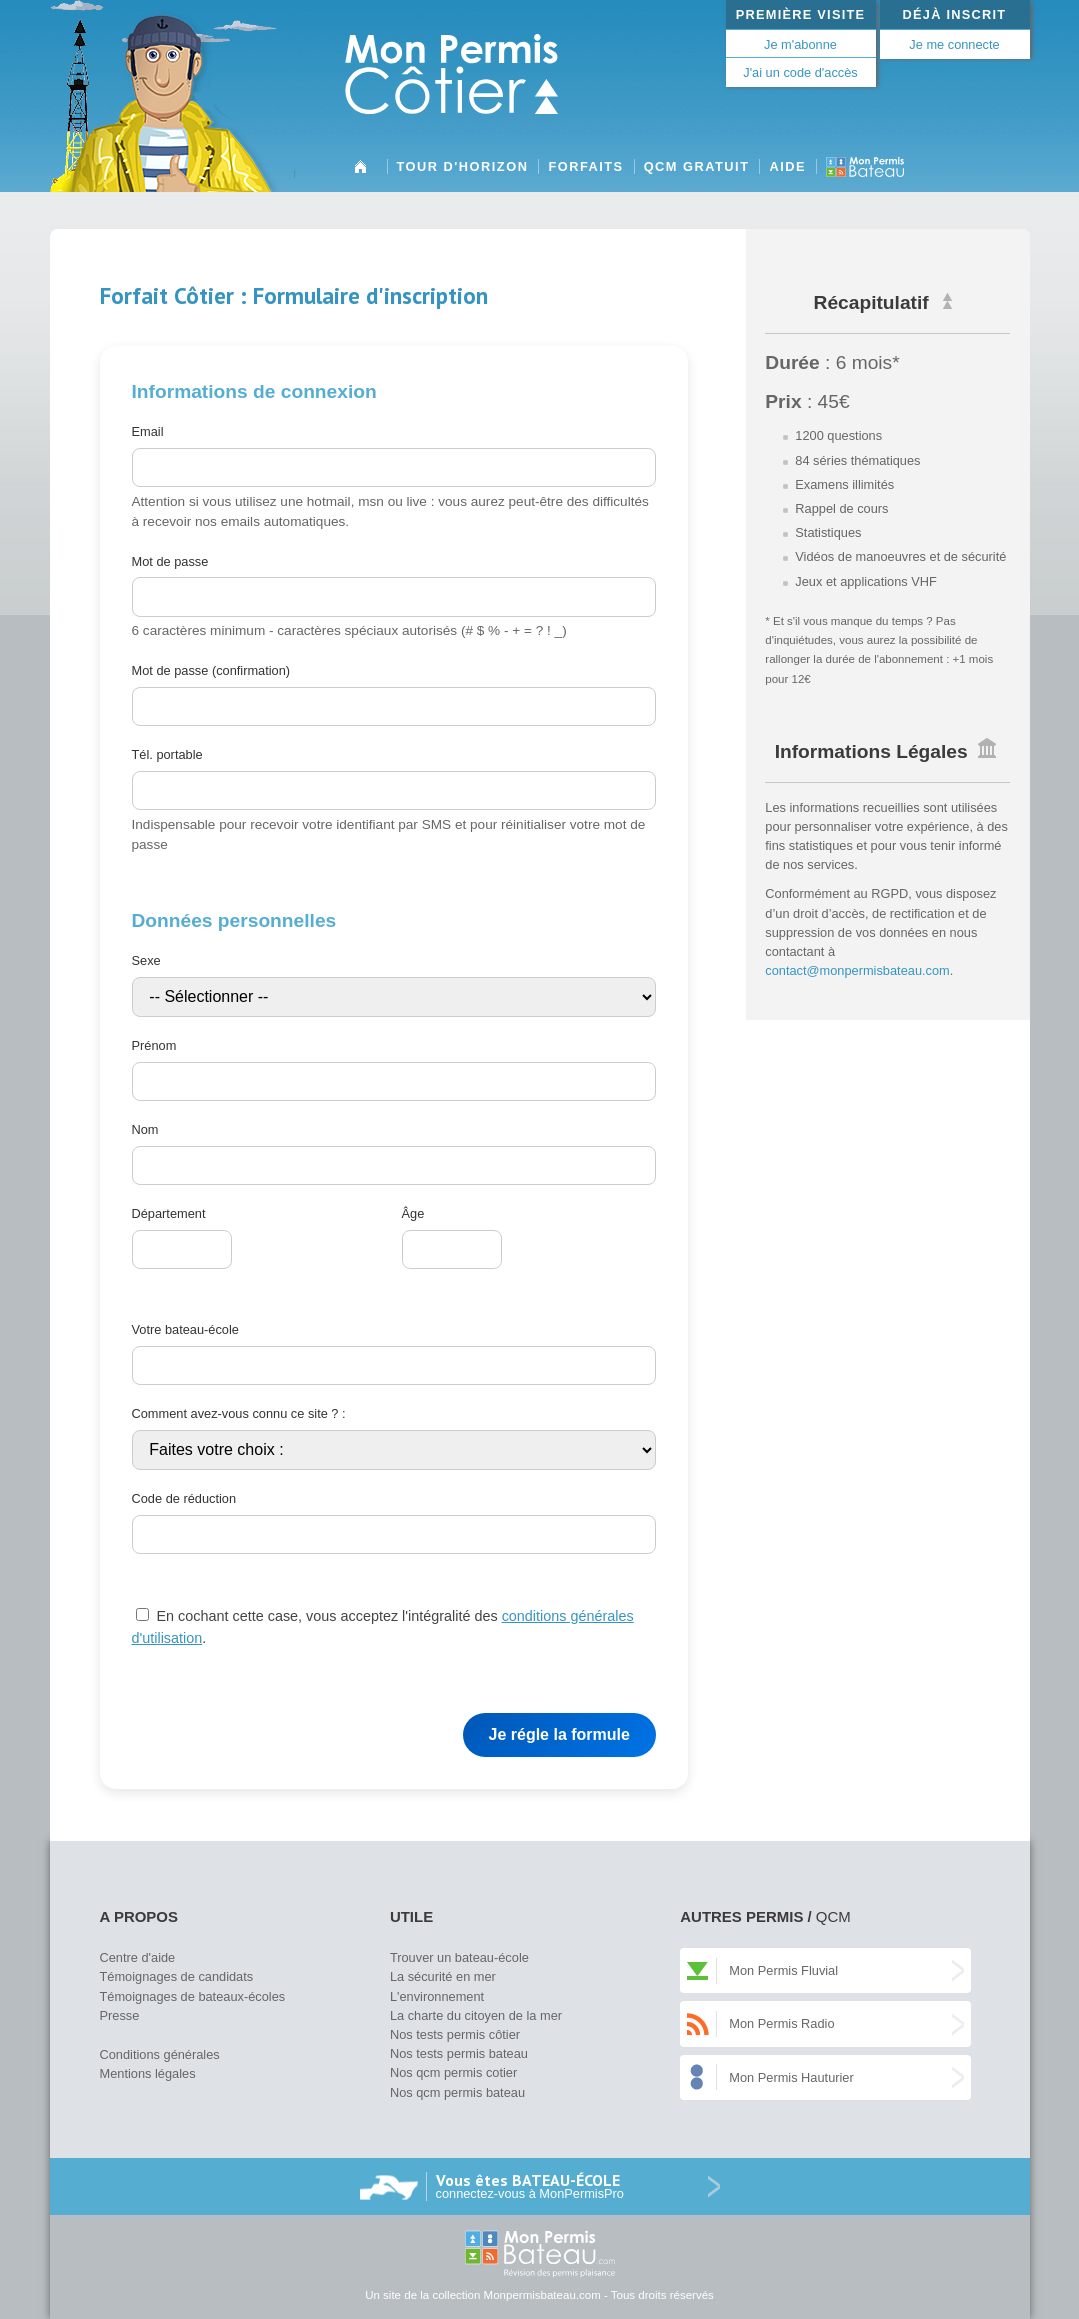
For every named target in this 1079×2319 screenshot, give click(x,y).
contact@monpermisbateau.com (857, 970)
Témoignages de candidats (177, 1976)
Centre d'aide (138, 1957)
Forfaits (585, 166)
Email (148, 431)
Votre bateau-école (185, 1329)
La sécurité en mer (443, 1976)
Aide (787, 166)
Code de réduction (184, 1498)
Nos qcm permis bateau (457, 2092)
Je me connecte (954, 44)
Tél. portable (167, 754)
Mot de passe (170, 561)
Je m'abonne (800, 44)
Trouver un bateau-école (459, 1957)
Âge (413, 1213)
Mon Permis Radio (781, 2023)
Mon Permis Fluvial (783, 1970)
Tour (463, 166)
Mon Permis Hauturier (791, 2077)
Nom (145, 1129)
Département (169, 1213)
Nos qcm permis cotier (453, 2072)
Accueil (361, 173)
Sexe (146, 960)
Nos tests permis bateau (459, 2053)
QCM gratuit (697, 166)
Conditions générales (160, 2054)
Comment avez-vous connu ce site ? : (239, 1413)
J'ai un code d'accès (800, 72)
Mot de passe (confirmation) (211, 670)
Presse (120, 2015)
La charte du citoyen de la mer (476, 2015)
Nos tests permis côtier (455, 2034)
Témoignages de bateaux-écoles (193, 1996)
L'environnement (437, 1996)
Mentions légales (148, 2073)
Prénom (154, 1045)
